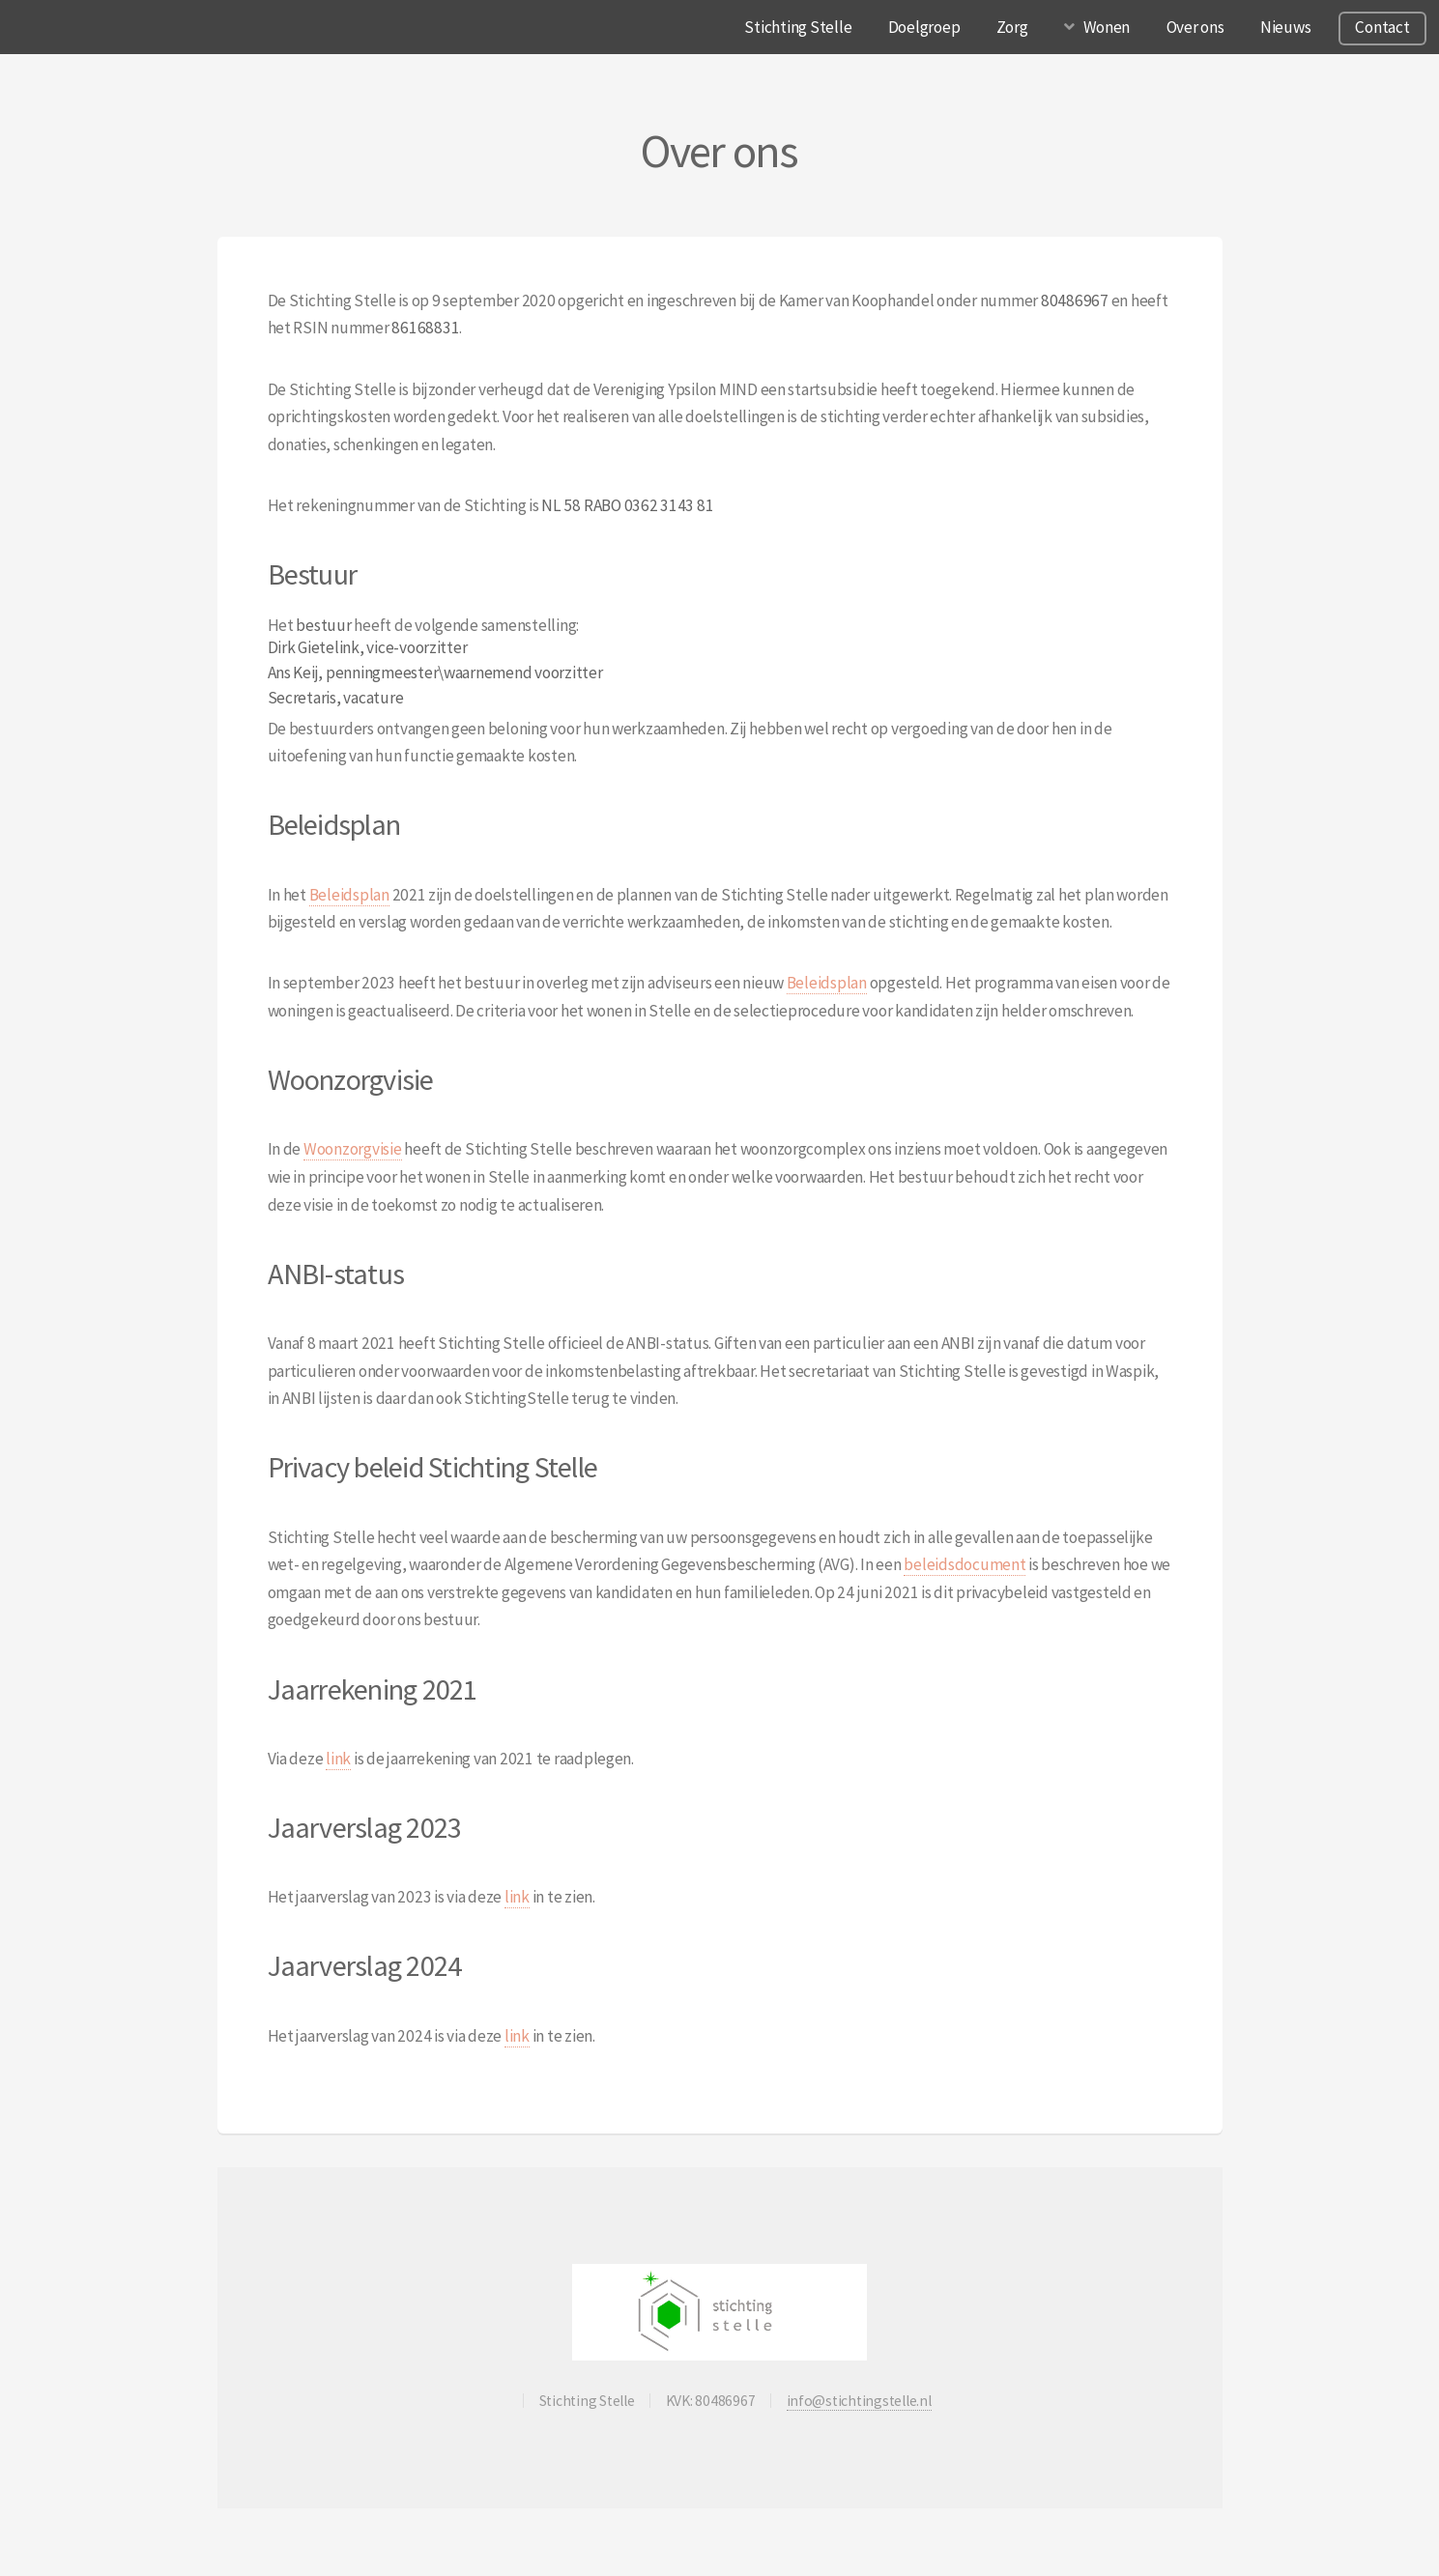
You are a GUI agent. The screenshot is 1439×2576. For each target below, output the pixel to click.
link (338, 1758)
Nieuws (1285, 27)
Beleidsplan (349, 894)
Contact (1382, 27)
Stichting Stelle (797, 27)
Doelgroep (924, 27)
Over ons (1195, 27)
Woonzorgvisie (352, 1148)
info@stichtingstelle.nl (859, 2400)
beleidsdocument (964, 1564)
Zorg (1012, 27)
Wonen (1107, 27)
